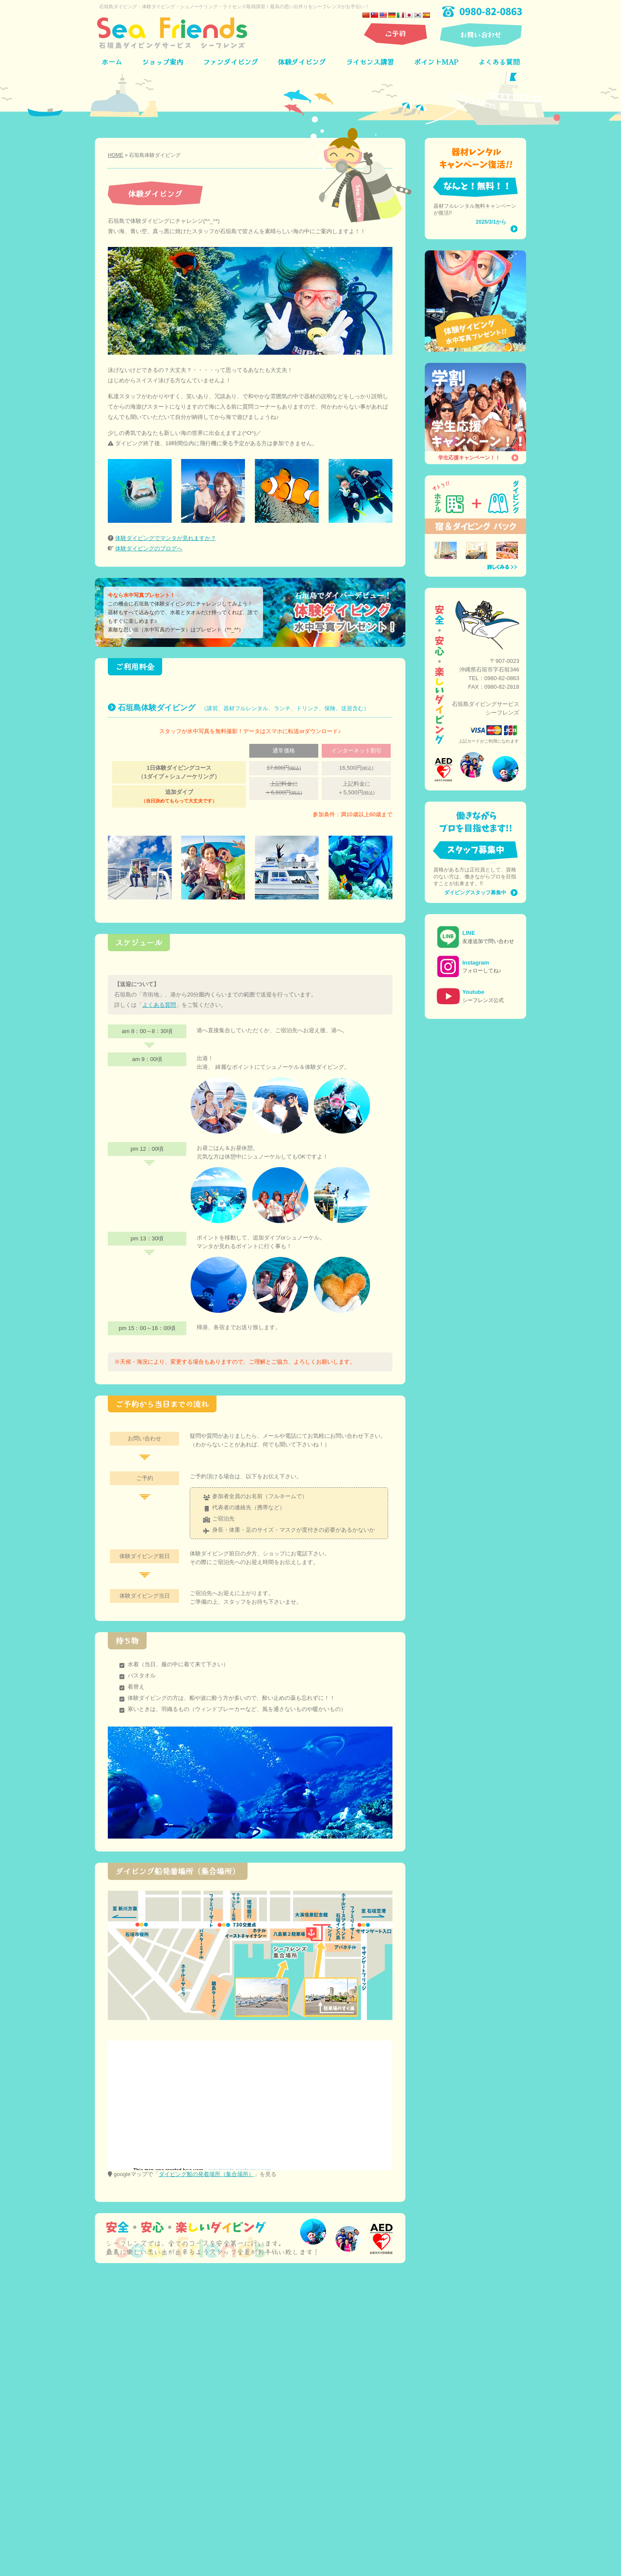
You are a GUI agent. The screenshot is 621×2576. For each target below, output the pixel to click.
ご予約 (395, 33)
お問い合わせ (481, 34)
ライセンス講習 (370, 61)
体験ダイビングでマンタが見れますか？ (165, 538)
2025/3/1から (491, 222)
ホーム (111, 61)
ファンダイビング (230, 61)
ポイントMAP (436, 61)
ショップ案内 (162, 61)
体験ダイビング (302, 61)
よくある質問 (499, 61)
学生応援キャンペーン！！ (469, 458)
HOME (115, 155)
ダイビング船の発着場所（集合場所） (206, 2174)
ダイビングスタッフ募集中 (475, 893)
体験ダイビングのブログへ (148, 548)
